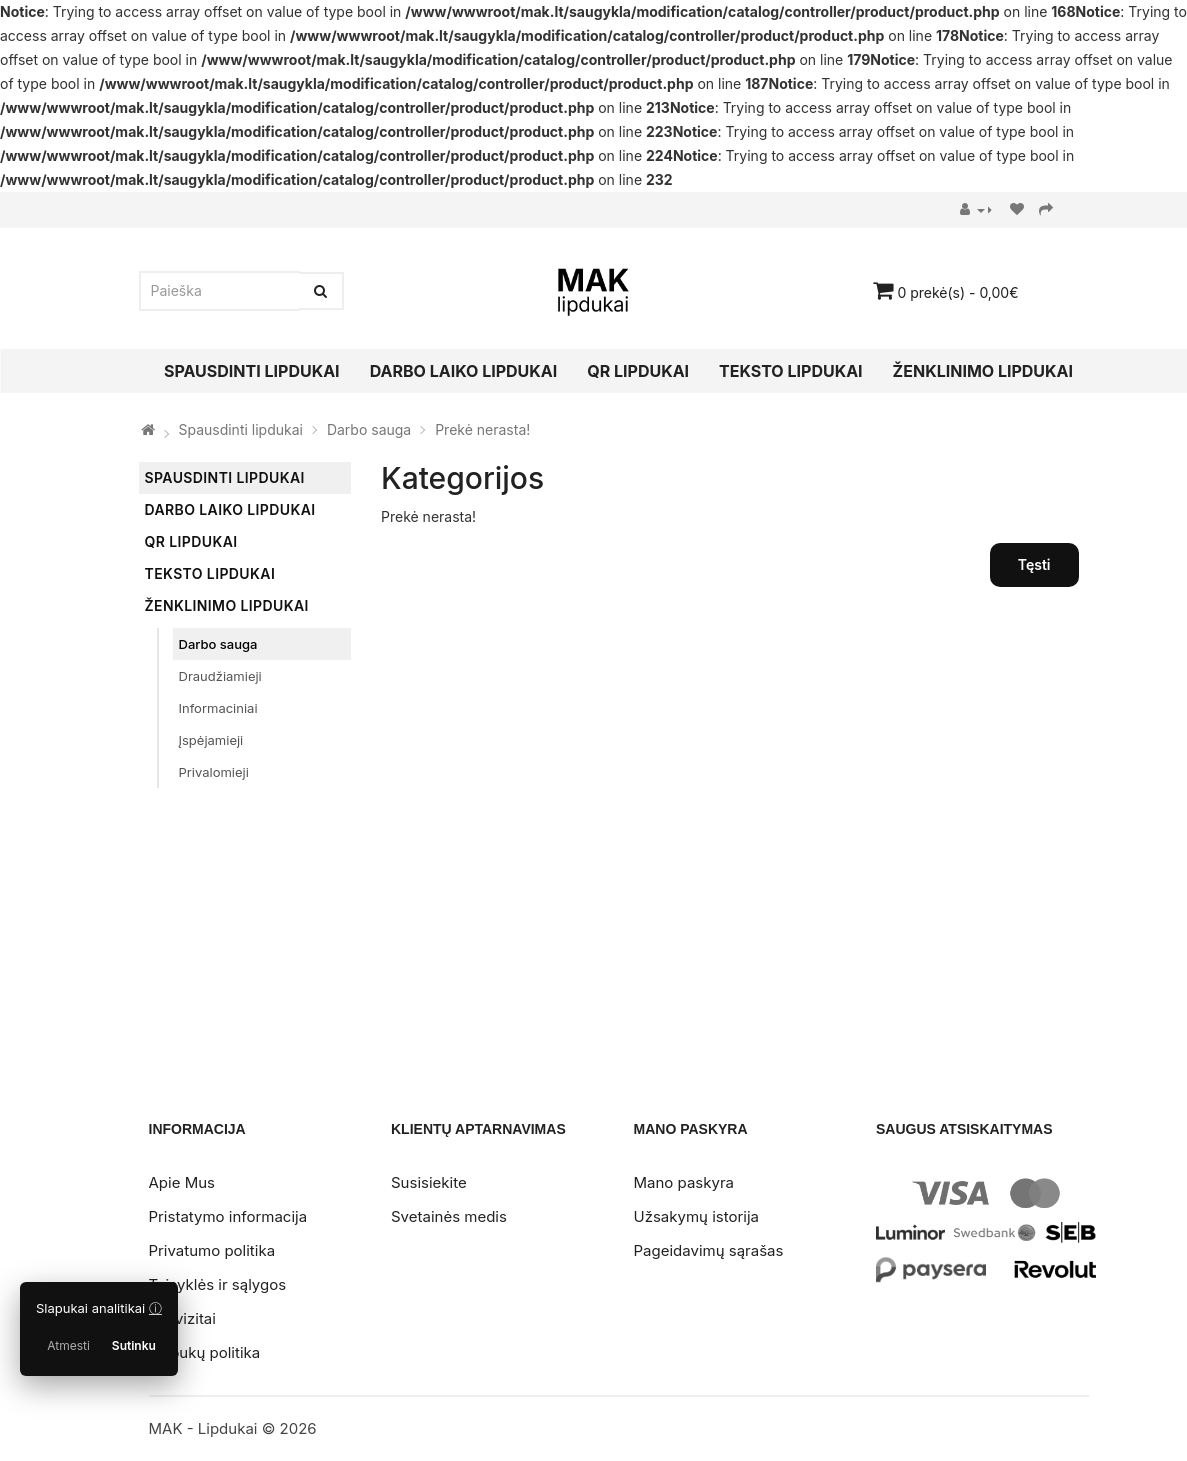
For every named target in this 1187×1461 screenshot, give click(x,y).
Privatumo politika (212, 1250)
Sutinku (134, 1345)
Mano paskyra (684, 1182)
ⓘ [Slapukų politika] (155, 1308)
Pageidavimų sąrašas (709, 1250)
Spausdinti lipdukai (240, 429)
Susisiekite (429, 1182)
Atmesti (68, 1345)
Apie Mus (182, 1182)
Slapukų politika (205, 1352)
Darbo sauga (369, 429)
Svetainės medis (449, 1216)
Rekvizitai (182, 1318)
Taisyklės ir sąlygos (218, 1284)
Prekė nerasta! (482, 429)
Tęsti (1034, 564)
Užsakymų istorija (696, 1216)
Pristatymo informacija (228, 1216)
